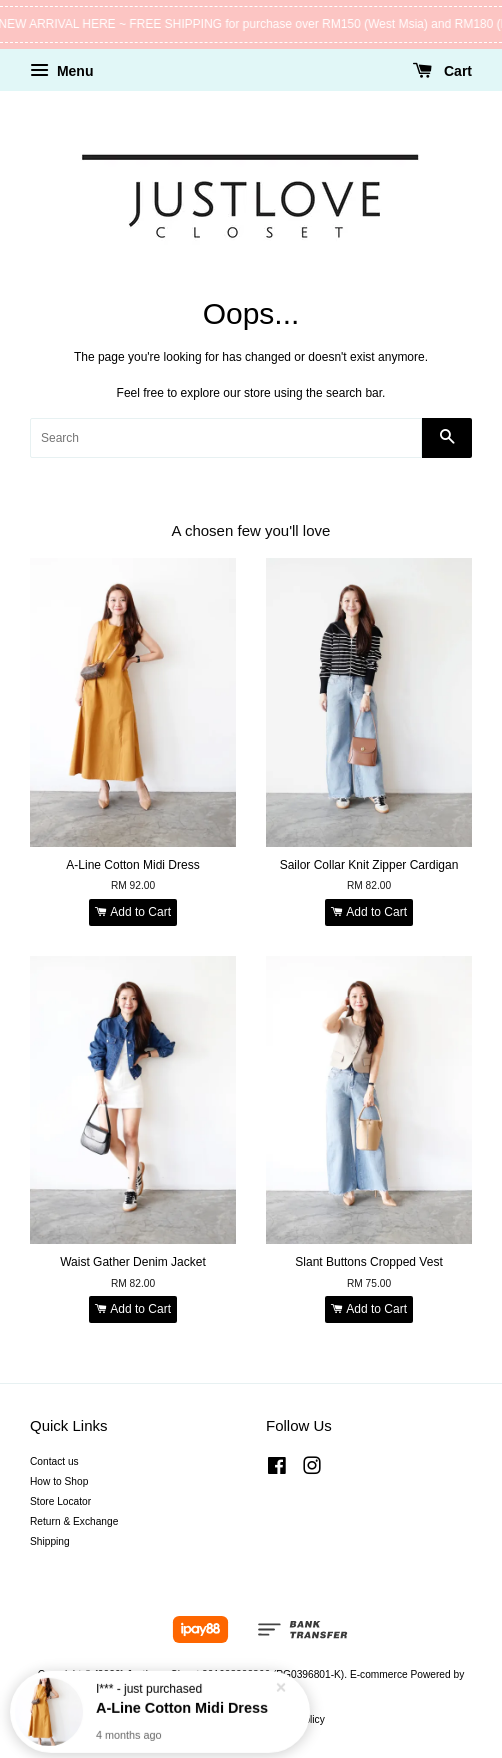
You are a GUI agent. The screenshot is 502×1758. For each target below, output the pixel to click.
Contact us (54, 1461)
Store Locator (60, 1501)
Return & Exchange (74, 1521)
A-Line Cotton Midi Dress (182, 1706)
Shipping (50, 1541)
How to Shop (59, 1481)
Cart (442, 71)
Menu (61, 71)
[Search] (226, 438)
